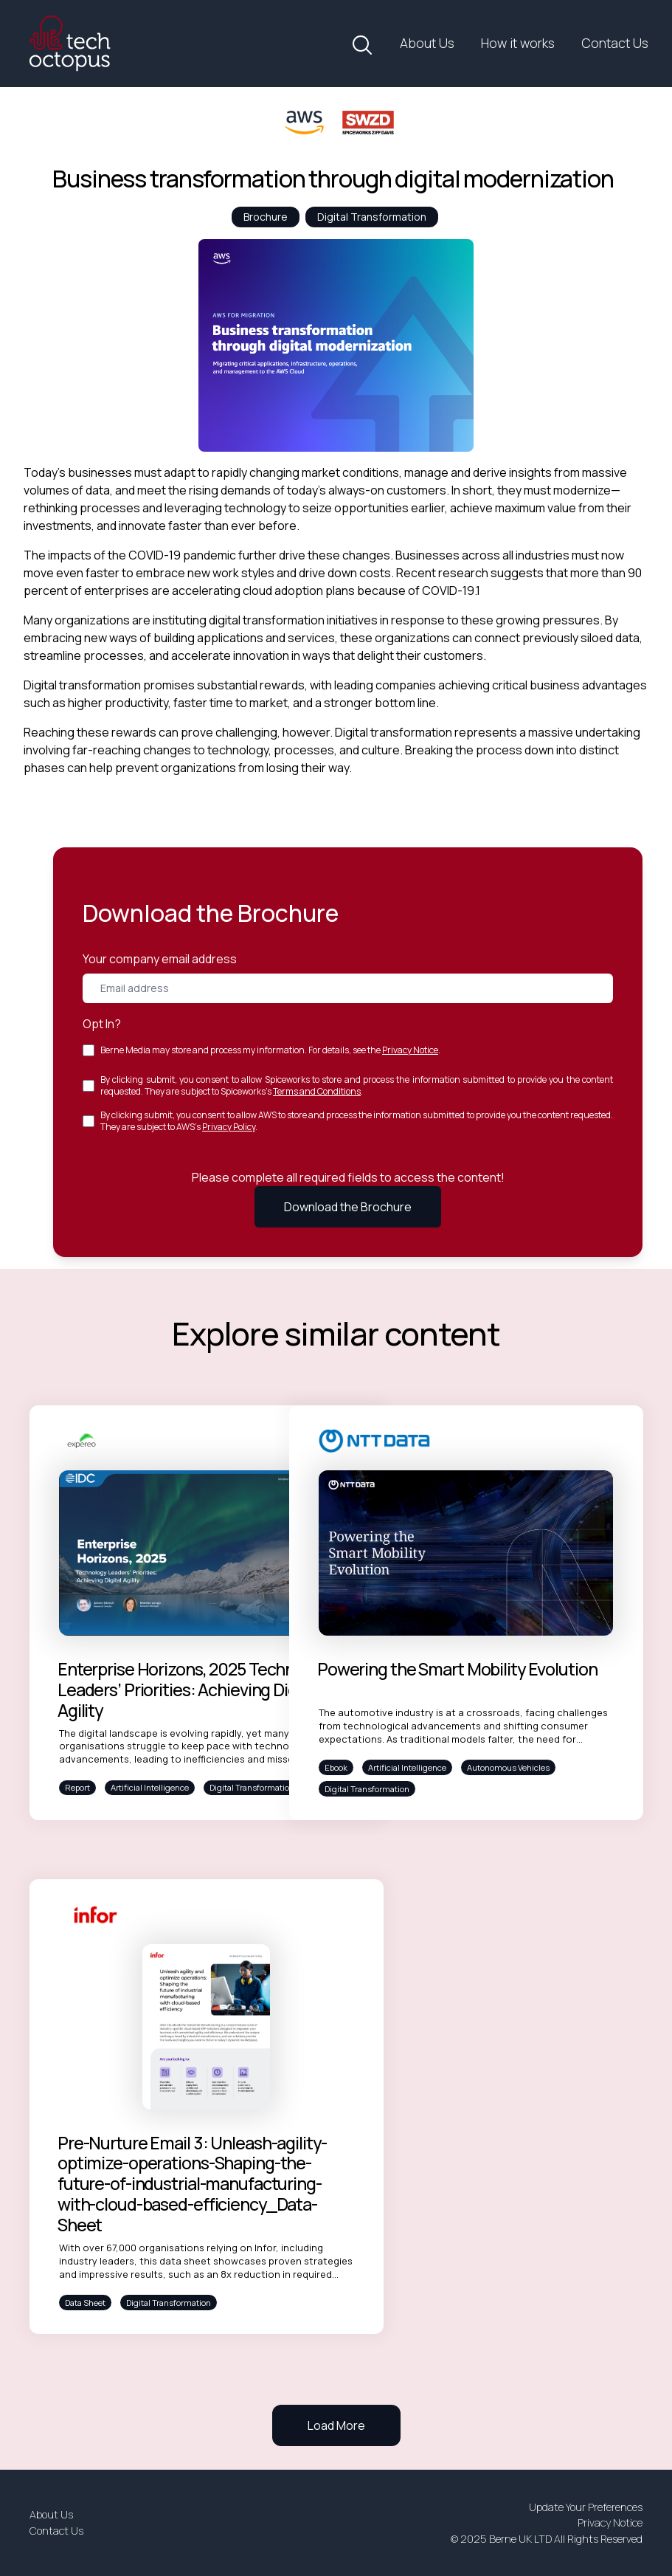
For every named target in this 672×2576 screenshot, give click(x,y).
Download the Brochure (348, 1207)
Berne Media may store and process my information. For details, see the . (270, 1050)
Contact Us (614, 43)
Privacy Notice (410, 1050)
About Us (427, 43)
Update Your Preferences (585, 2507)
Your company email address (160, 959)
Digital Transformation (371, 217)
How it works (518, 43)
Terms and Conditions (317, 1091)
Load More (336, 2425)
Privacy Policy (228, 1126)
